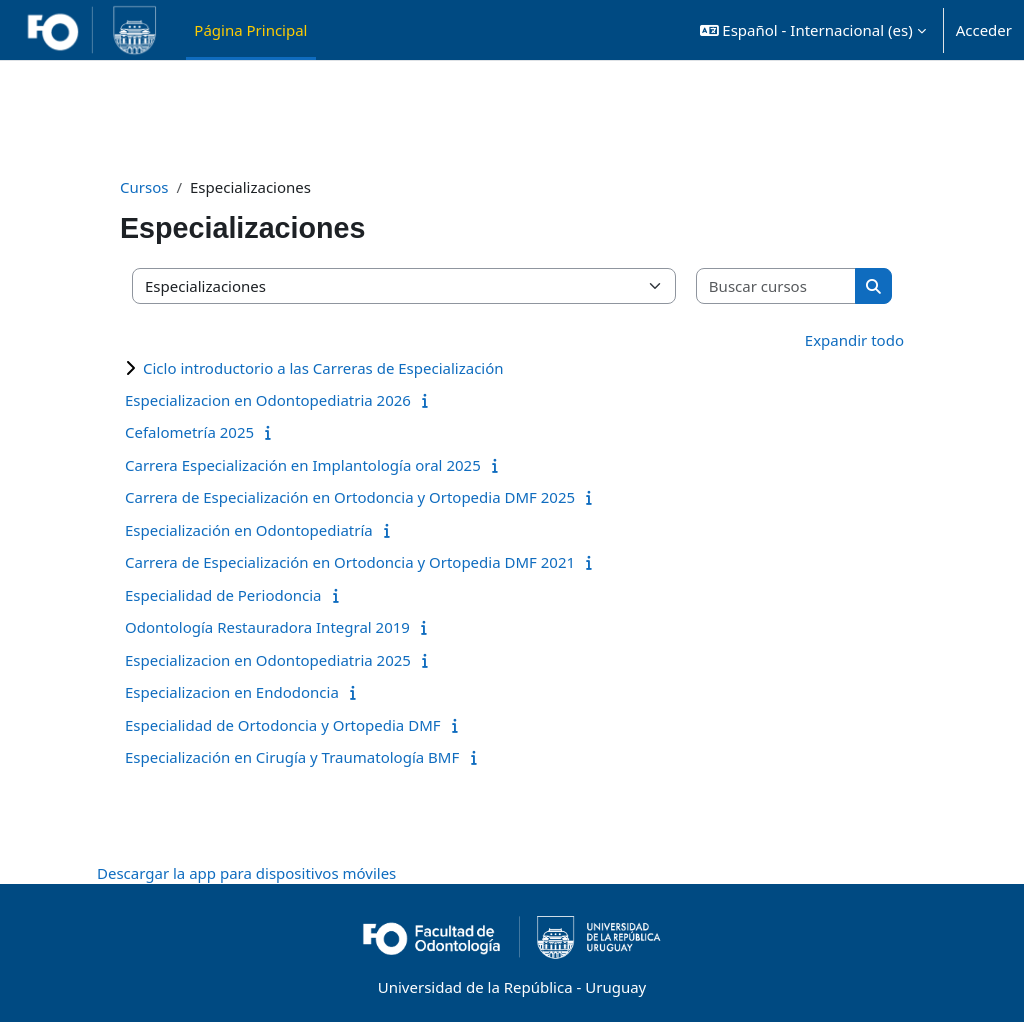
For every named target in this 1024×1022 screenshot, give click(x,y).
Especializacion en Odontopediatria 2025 (268, 660)
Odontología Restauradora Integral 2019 (267, 627)
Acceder (984, 30)
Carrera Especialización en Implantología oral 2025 (303, 465)
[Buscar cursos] (776, 286)
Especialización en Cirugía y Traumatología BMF (292, 757)
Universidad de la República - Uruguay (512, 987)
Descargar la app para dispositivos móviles (246, 873)
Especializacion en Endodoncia (232, 692)
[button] (813, 30)
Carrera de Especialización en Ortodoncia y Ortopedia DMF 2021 (350, 562)
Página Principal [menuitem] (250, 30)
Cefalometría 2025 (189, 432)
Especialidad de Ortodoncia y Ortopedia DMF (283, 725)
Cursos (144, 187)
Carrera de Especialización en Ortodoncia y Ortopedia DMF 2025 (350, 497)
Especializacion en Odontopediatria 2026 (268, 400)
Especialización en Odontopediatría (249, 530)
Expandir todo (854, 340)
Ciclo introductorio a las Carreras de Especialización (323, 368)
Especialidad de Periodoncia (223, 595)
